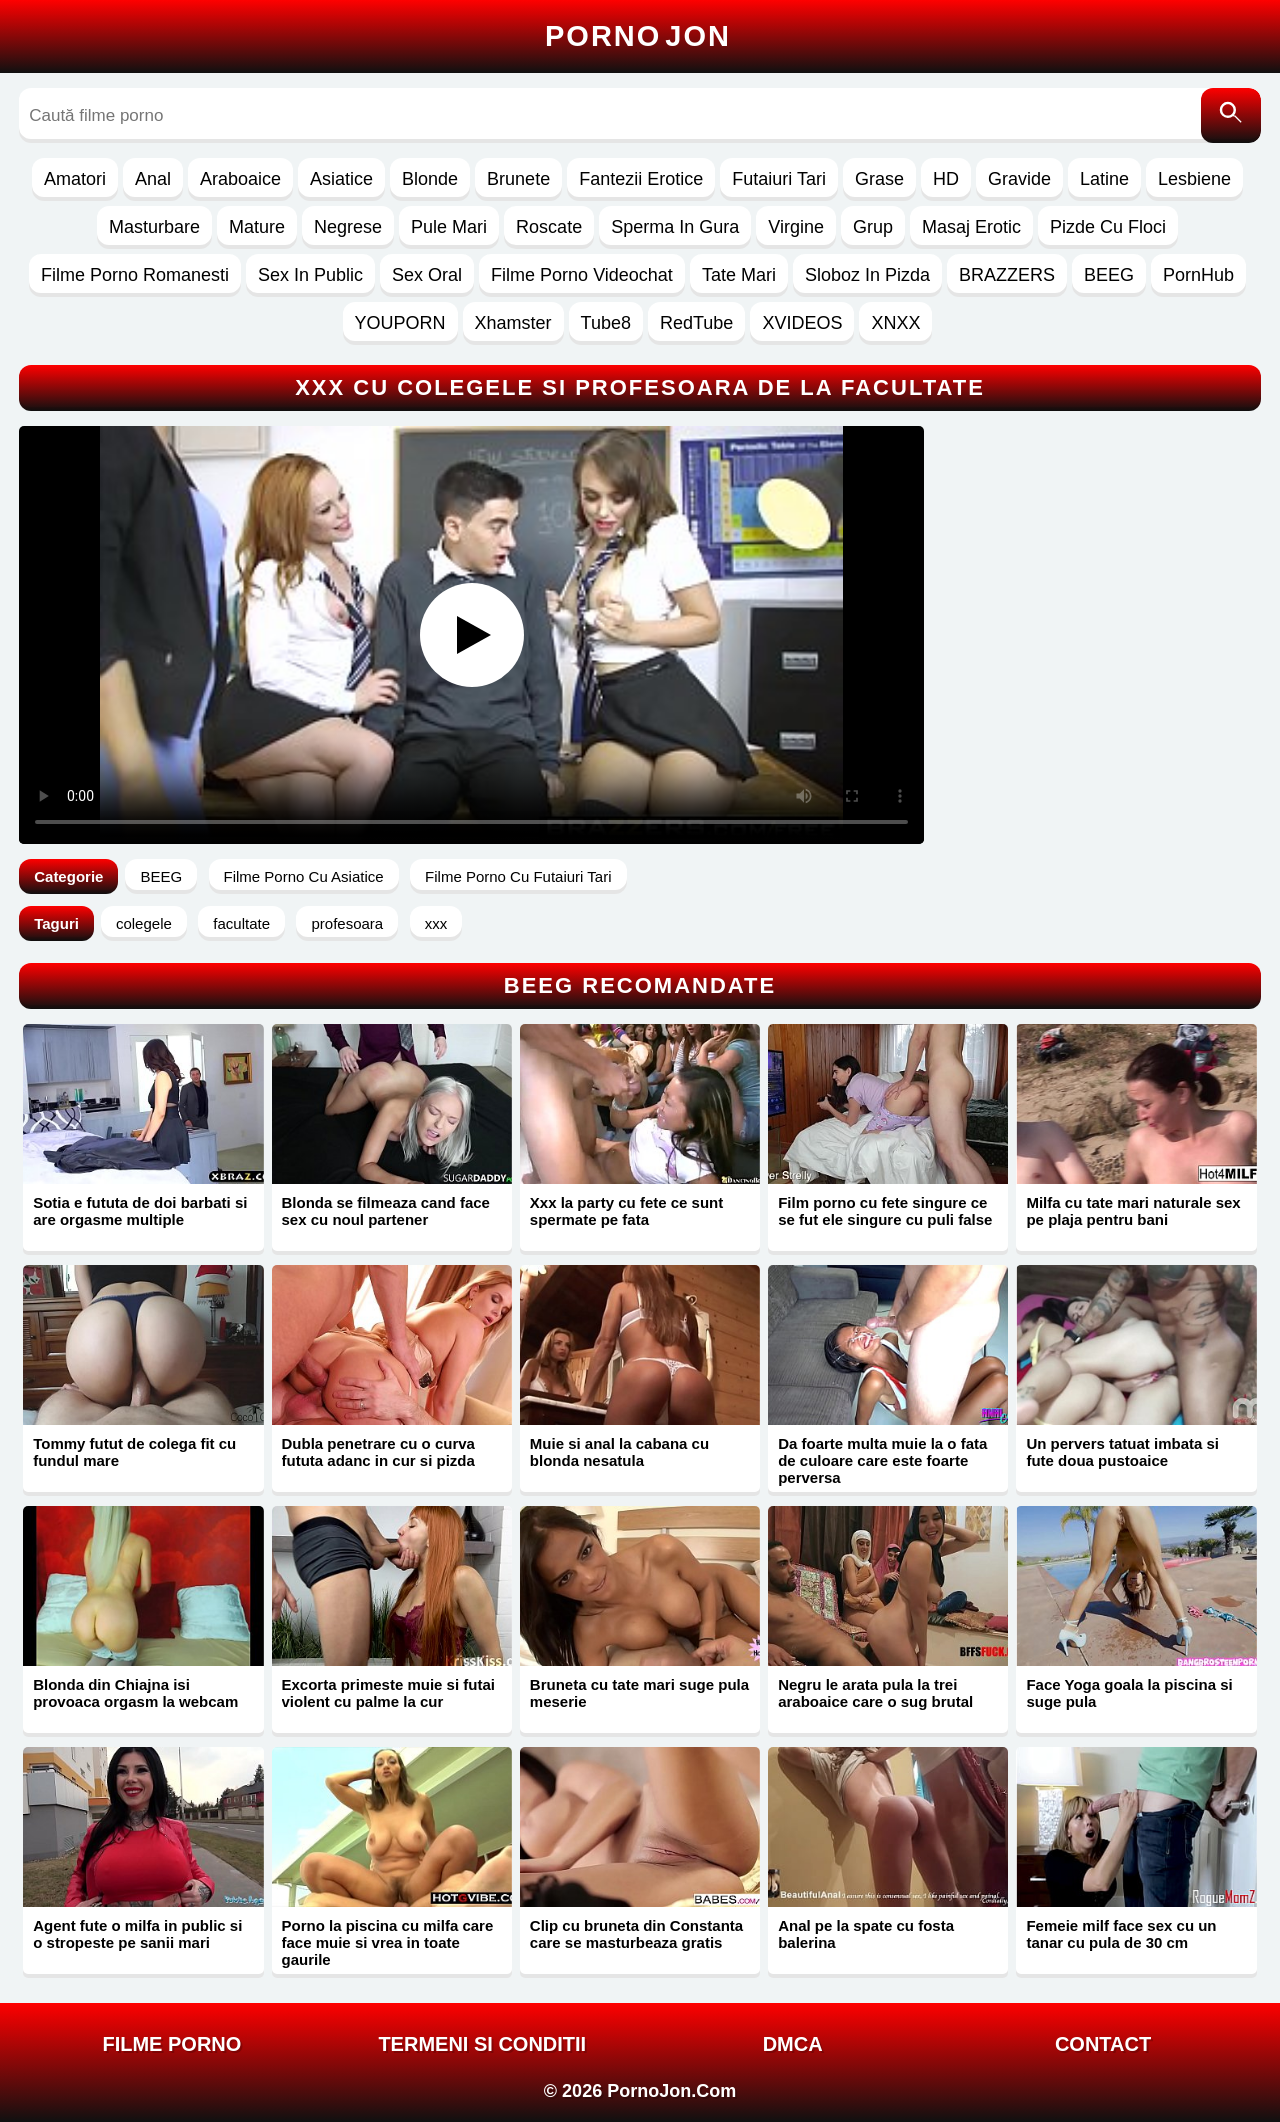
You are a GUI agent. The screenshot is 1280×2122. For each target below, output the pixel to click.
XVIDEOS (802, 323)
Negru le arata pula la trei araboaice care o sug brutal (875, 1693)
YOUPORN (400, 323)
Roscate (549, 227)
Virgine (796, 227)
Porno (638, 36)
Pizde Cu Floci (1108, 227)
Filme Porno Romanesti (135, 275)
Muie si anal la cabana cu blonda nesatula (619, 1452)
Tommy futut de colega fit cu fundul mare (134, 1452)
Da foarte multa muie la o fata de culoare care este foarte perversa (882, 1460)
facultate (241, 923)
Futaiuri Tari (779, 179)
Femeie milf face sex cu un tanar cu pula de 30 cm (1121, 1934)
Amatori (75, 179)
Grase (879, 179)
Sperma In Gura (675, 227)
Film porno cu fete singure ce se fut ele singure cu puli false (885, 1211)
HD (946, 179)
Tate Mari (739, 275)
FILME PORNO (171, 2044)
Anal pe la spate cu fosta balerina (866, 1934)
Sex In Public (310, 275)
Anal (153, 179)
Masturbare (154, 227)
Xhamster (513, 323)
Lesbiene (1194, 179)
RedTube (696, 323)
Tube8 (606, 323)
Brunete (518, 179)
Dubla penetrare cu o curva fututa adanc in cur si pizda (378, 1452)
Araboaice (240, 179)
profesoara (347, 923)
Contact (1103, 2044)
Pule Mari (449, 227)
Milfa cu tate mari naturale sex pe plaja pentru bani (1133, 1211)
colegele (144, 923)
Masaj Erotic (971, 227)
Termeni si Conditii (482, 2044)
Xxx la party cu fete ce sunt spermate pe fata (626, 1211)
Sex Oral (427, 275)
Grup (873, 227)
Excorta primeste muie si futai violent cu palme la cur (388, 1693)
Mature (257, 227)
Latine (1104, 179)
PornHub (1198, 275)
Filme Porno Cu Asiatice (304, 876)
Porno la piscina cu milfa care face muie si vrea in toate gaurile (388, 1942)
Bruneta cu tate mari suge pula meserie (639, 1693)
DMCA (793, 2044)
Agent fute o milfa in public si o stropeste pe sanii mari (137, 1934)
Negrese (348, 227)
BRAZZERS (1007, 275)
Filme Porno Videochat (582, 275)
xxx (436, 923)
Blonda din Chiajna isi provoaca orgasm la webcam (135, 1693)
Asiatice (341, 179)
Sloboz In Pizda (867, 275)
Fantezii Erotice (641, 179)
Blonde (430, 179)
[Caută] (1231, 115)
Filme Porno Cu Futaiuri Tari (518, 876)
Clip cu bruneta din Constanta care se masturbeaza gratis (636, 1934)
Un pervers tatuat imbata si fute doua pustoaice (1122, 1452)
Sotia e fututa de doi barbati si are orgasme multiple (140, 1211)
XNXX (895, 323)
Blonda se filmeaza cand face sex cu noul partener (386, 1211)
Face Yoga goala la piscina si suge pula (1129, 1693)
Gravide (1019, 179)
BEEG (1109, 275)
